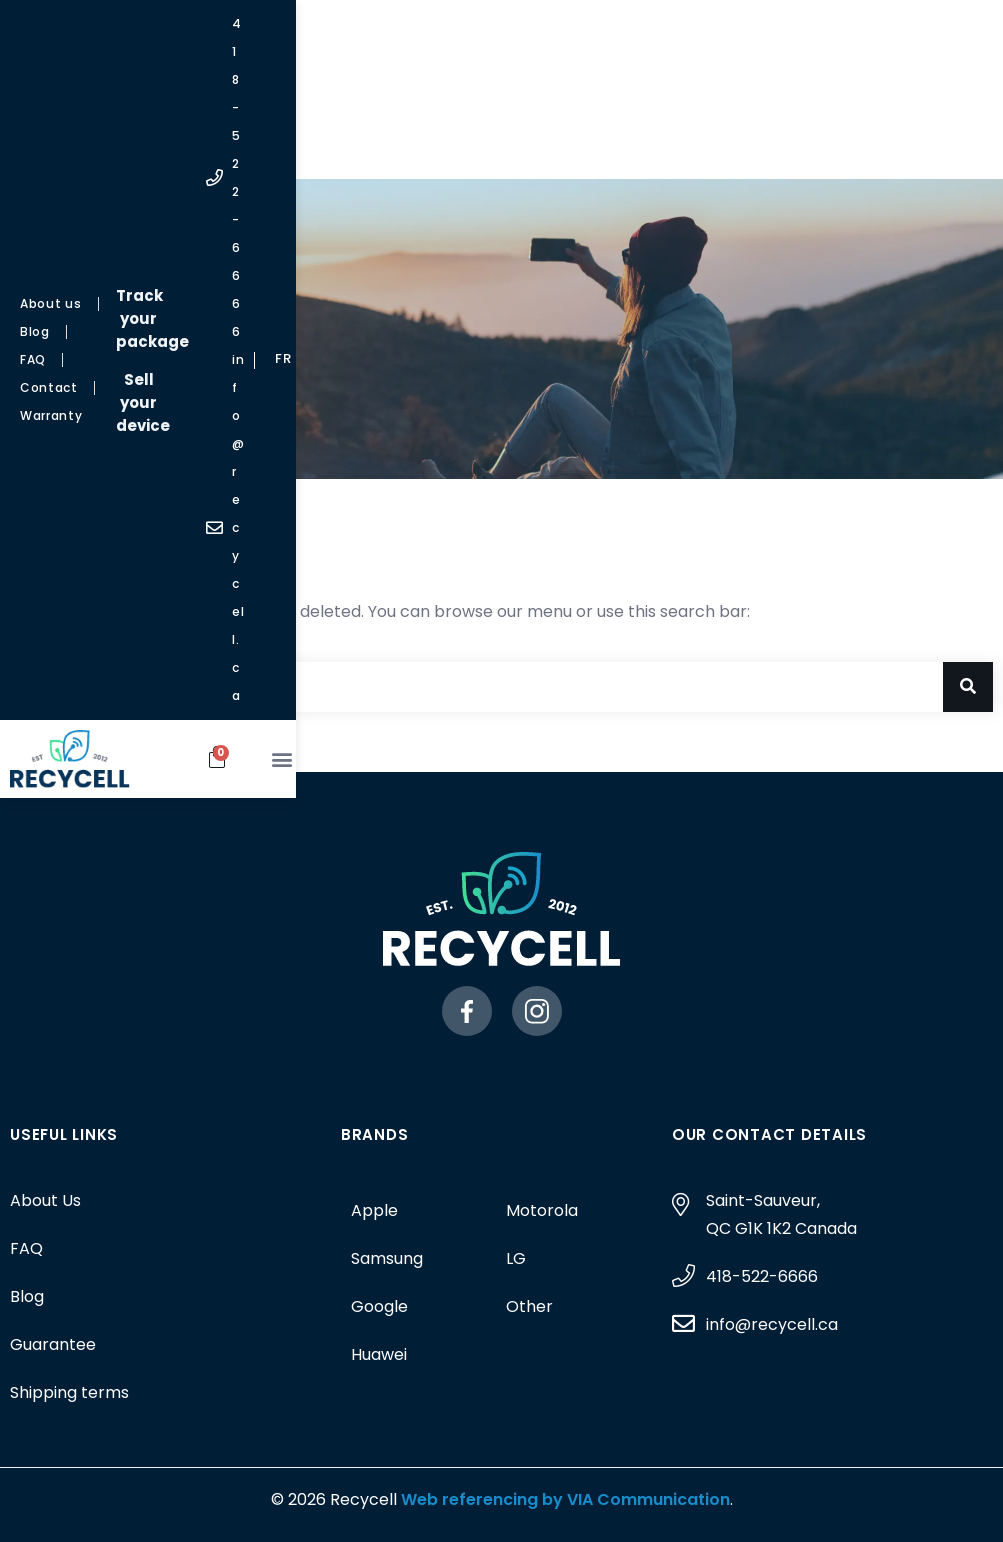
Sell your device (485, 69)
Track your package (485, 31)
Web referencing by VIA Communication (563, 1499)
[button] (954, 139)
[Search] (968, 687)
